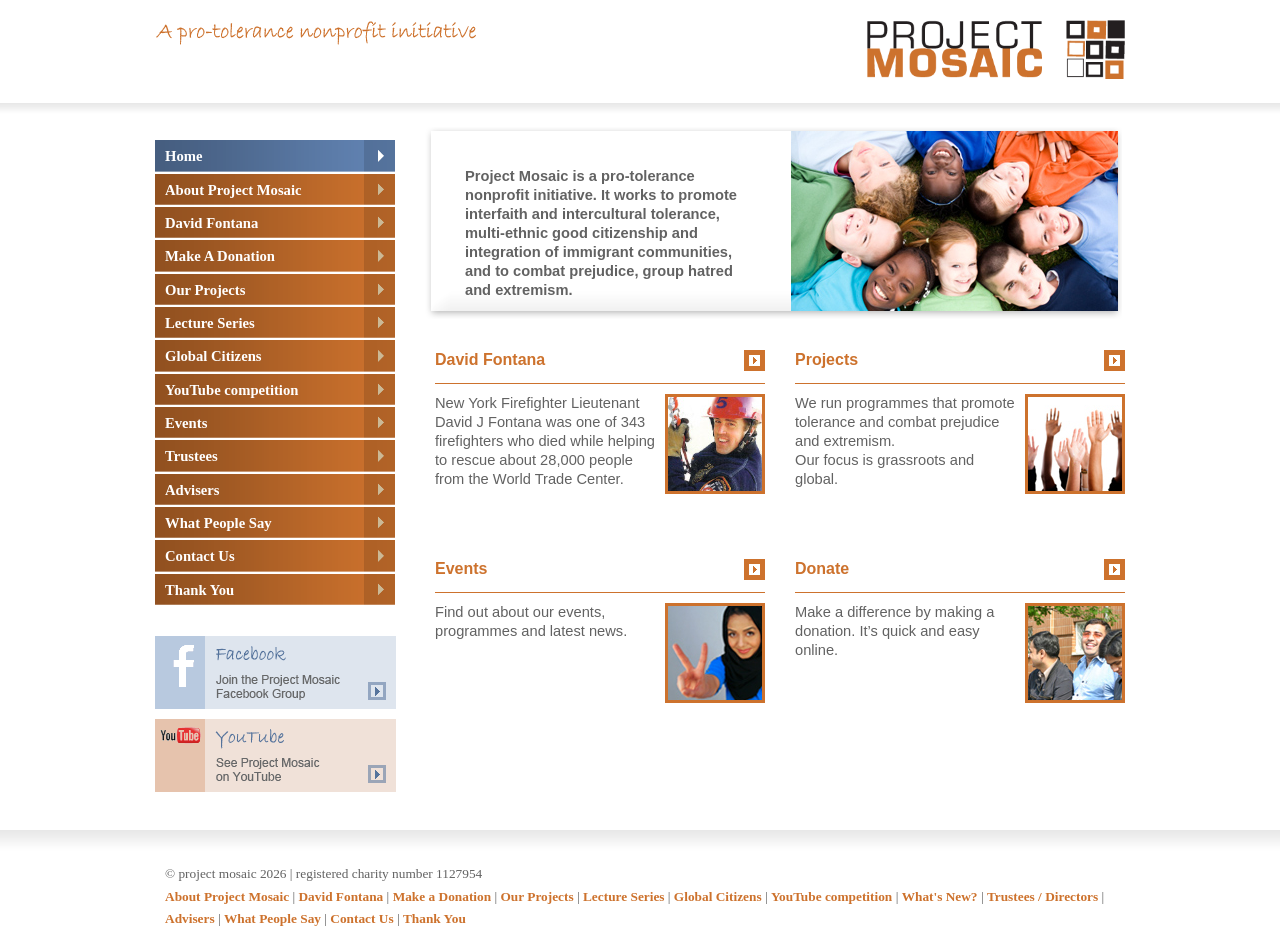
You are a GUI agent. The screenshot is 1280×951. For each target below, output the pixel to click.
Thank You (434, 918)
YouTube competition (831, 896)
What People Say (272, 918)
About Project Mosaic (227, 896)
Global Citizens (718, 896)
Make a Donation (442, 896)
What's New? (940, 896)
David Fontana (340, 896)
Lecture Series (624, 896)
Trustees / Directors (1042, 896)
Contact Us (361, 918)
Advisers (190, 918)
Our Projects (536, 896)
